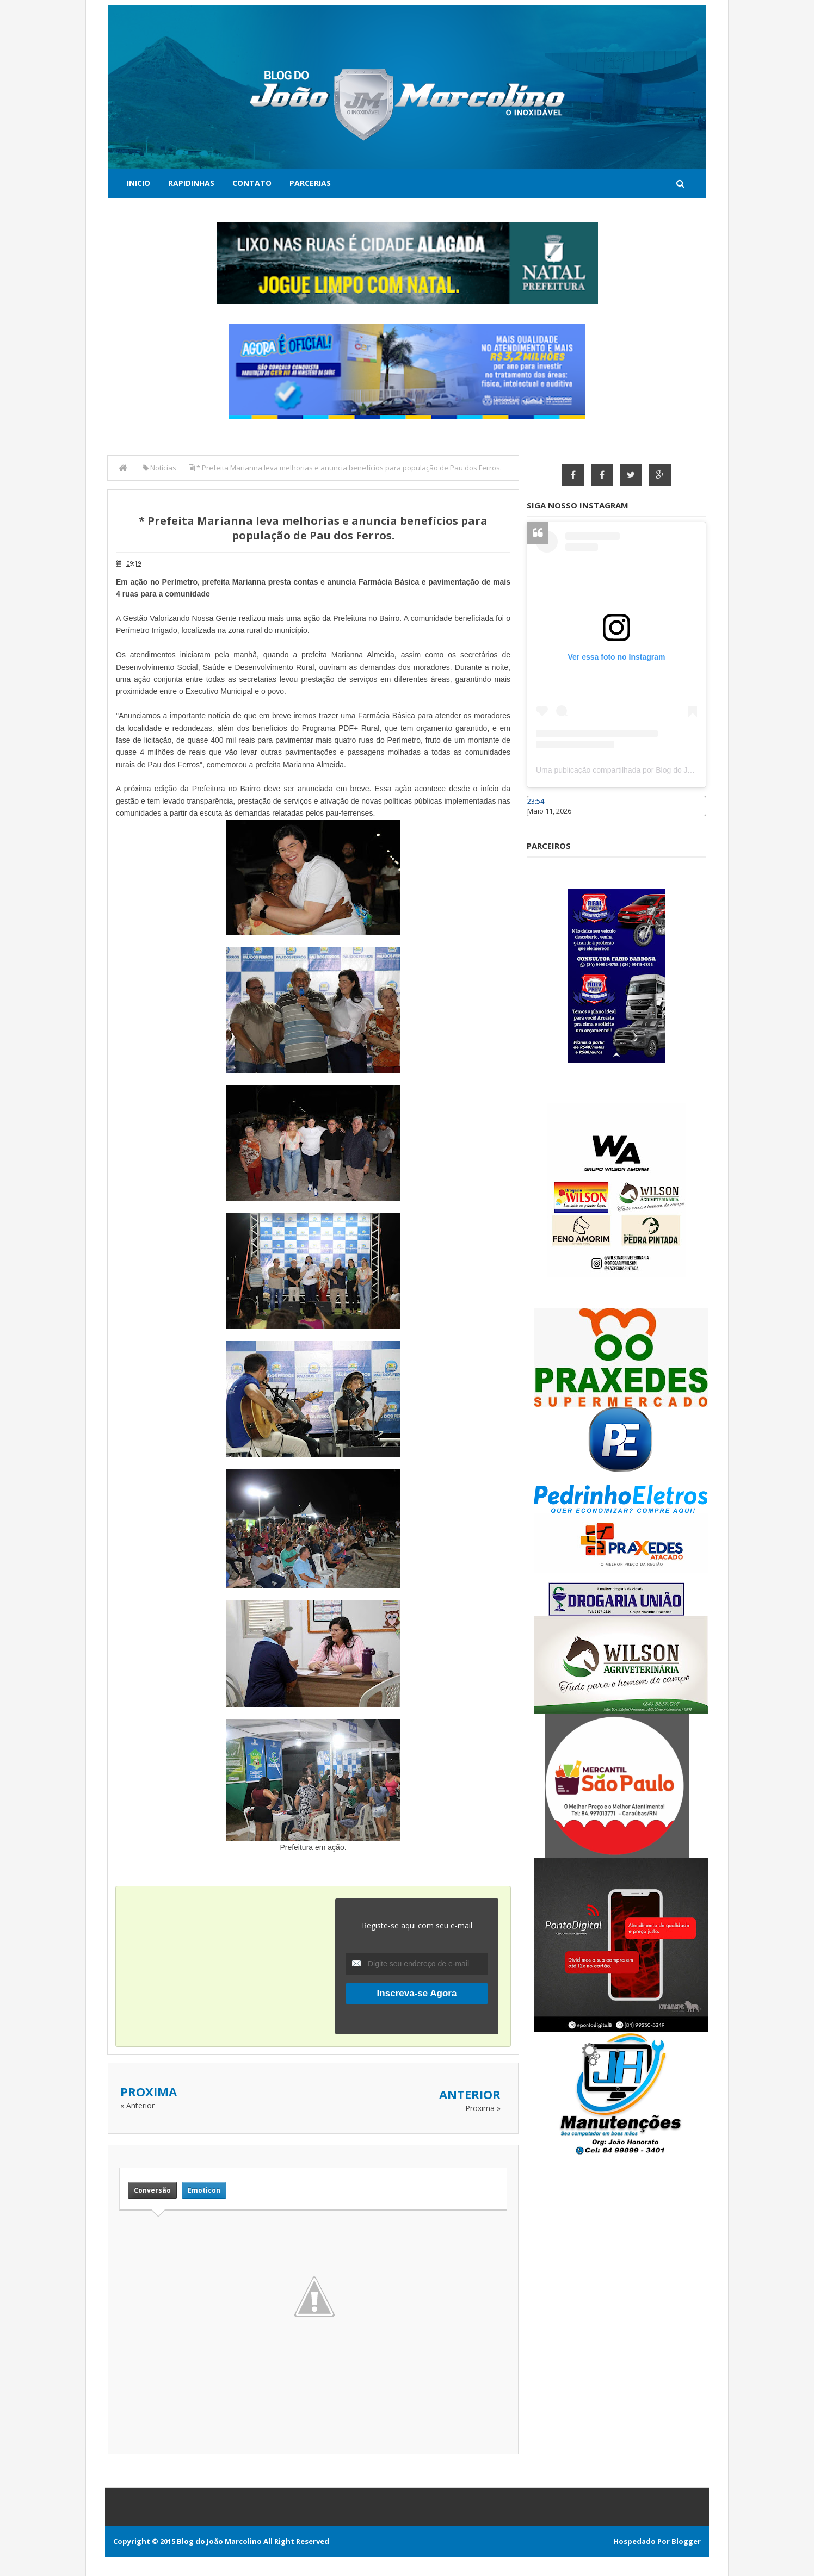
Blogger (686, 2541)
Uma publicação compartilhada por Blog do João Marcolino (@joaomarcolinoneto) (674, 770)
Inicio (138, 183)
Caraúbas (543, 822)
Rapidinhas (191, 183)
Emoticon (204, 2190)
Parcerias (310, 183)
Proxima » (483, 2107)
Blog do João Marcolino (219, 2541)
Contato (252, 183)
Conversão (152, 2190)
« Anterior (137, 2105)
